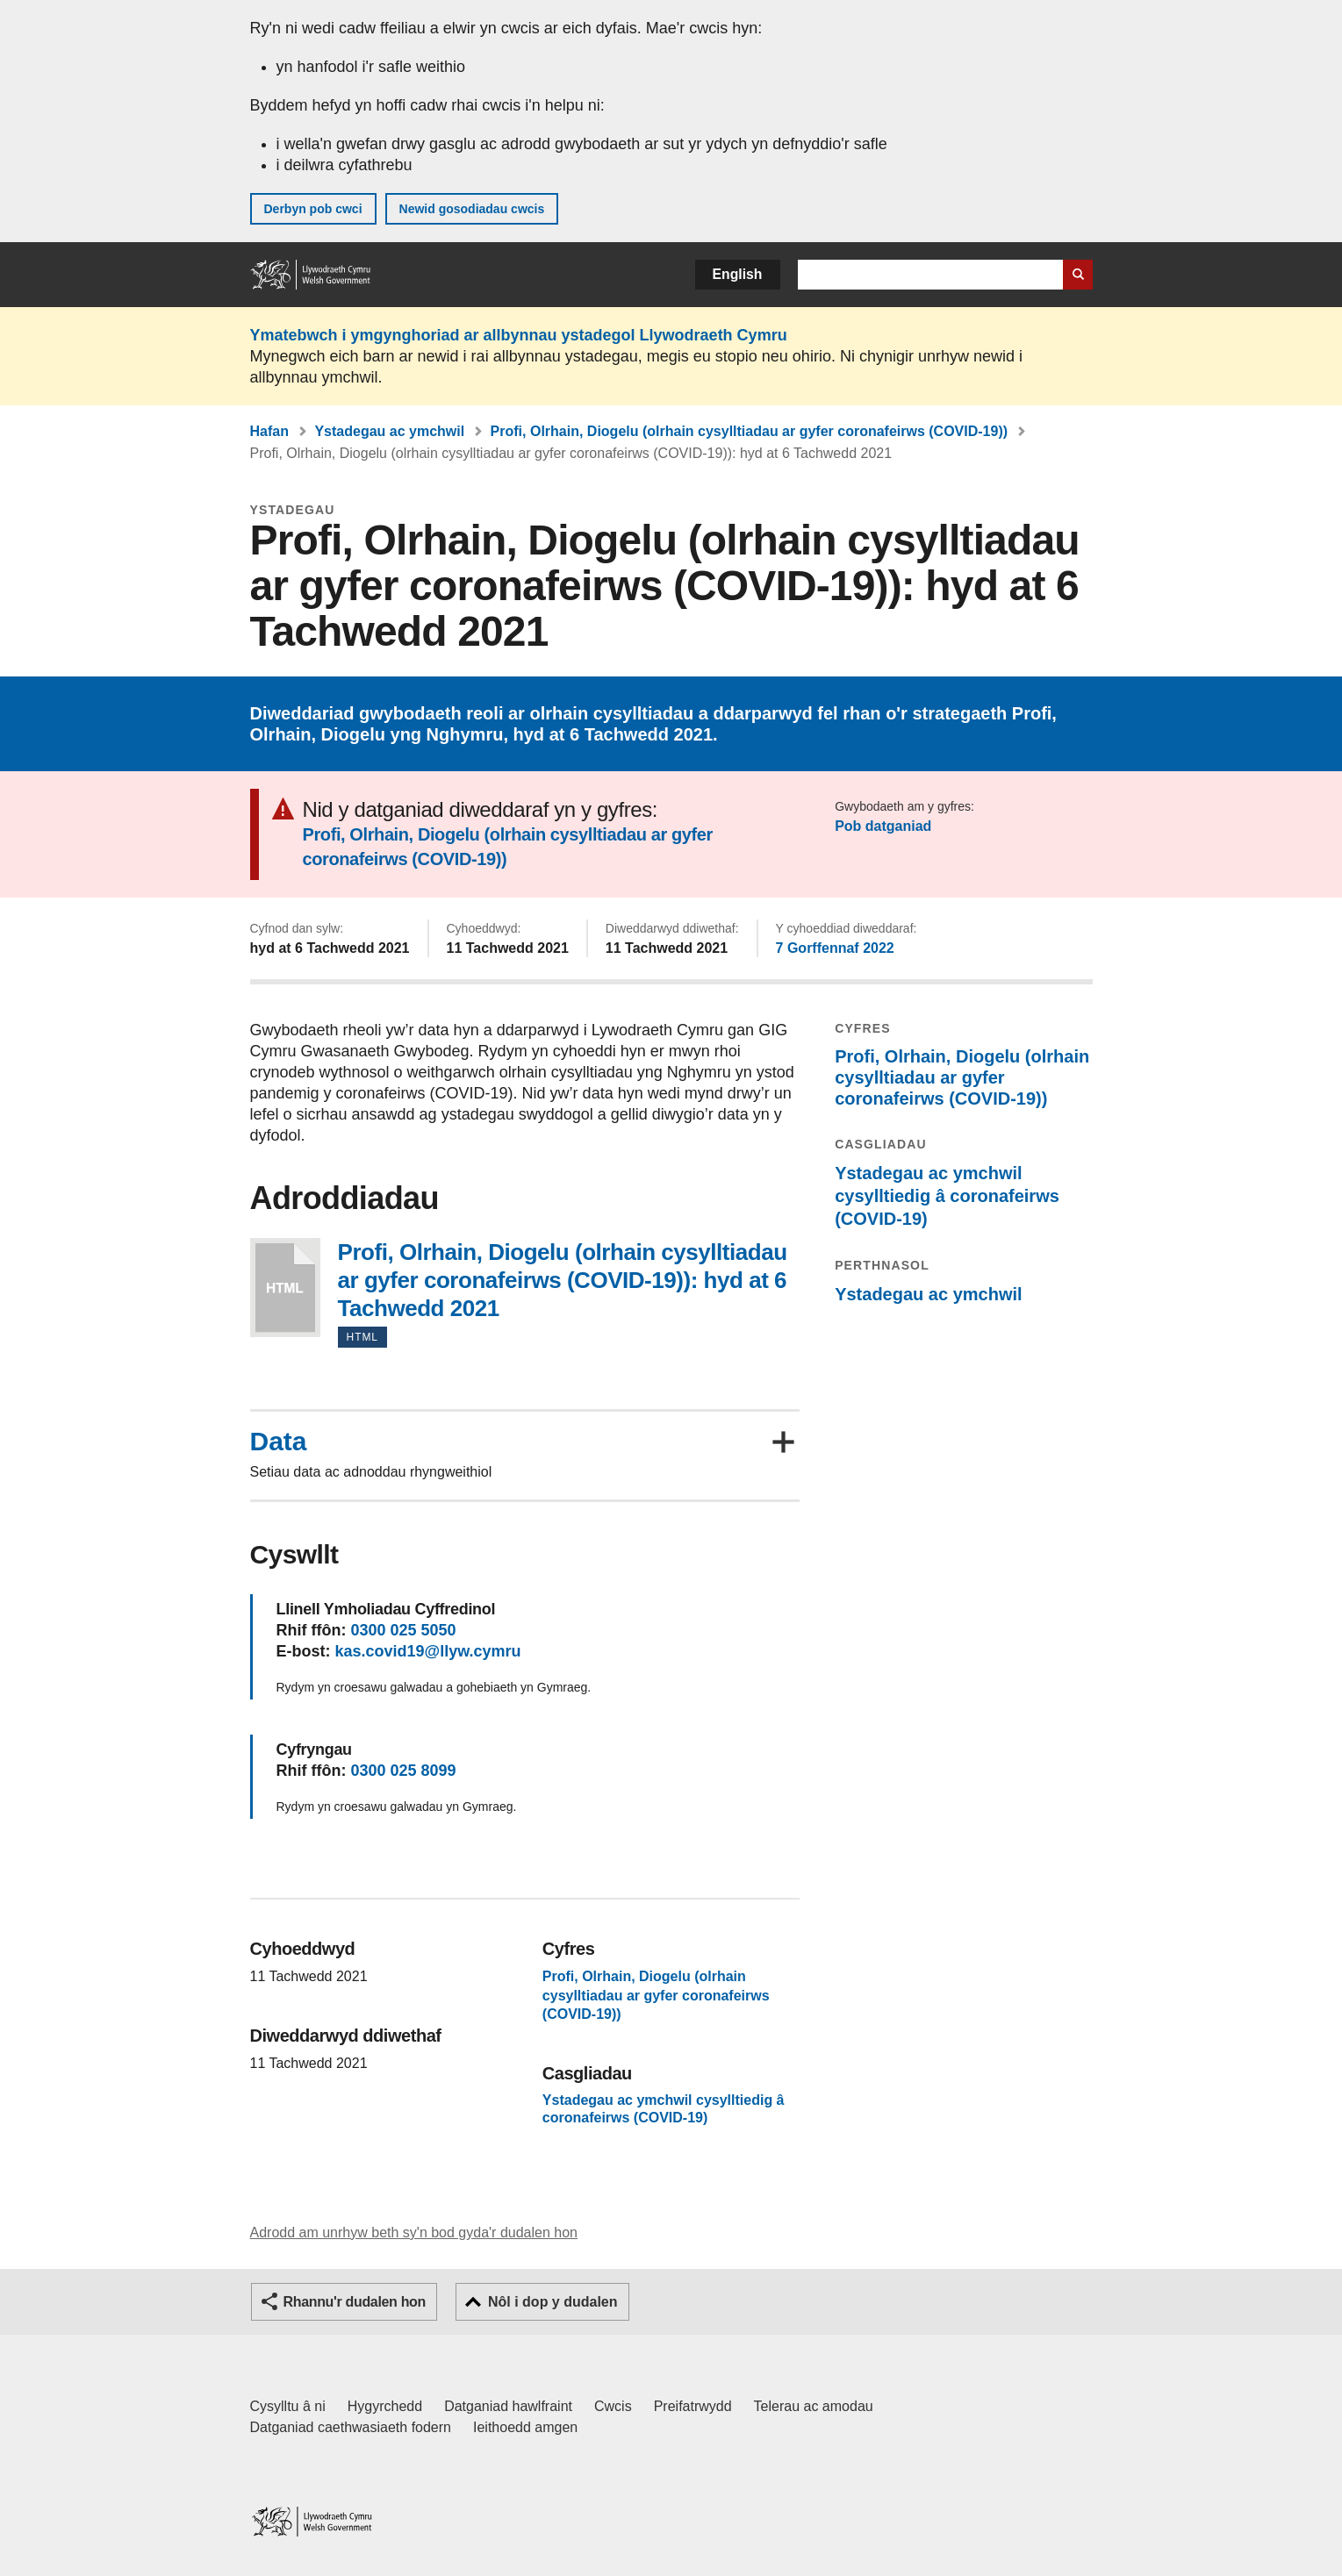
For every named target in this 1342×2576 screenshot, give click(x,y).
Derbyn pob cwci (313, 209)
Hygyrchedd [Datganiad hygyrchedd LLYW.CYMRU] (385, 2406)
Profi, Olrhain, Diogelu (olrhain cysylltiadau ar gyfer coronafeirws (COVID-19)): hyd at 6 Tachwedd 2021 (285, 1287)
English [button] (738, 274)
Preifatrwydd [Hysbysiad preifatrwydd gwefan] (693, 2406)
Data (278, 1441)
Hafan (269, 431)
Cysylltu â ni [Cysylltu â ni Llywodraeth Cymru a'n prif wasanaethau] (288, 2406)
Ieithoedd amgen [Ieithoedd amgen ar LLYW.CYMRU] (525, 2427)
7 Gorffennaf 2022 (835, 948)
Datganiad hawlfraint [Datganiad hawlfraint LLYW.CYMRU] (508, 2406)
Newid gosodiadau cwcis (472, 209)
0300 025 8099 (403, 1770)
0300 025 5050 (403, 1630)
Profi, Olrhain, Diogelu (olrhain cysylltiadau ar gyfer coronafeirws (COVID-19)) (749, 431)
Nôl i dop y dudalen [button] (553, 2301)
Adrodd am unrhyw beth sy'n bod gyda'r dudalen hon (414, 2232)
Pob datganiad (883, 826)
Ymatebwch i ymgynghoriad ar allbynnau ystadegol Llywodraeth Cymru (518, 335)
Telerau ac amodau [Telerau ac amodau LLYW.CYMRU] (813, 2406)
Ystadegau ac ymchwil (389, 431)
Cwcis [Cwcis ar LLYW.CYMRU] (613, 2406)
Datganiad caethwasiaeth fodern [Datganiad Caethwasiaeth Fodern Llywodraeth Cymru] (351, 2427)
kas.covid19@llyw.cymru (428, 1651)
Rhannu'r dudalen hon (354, 2301)
